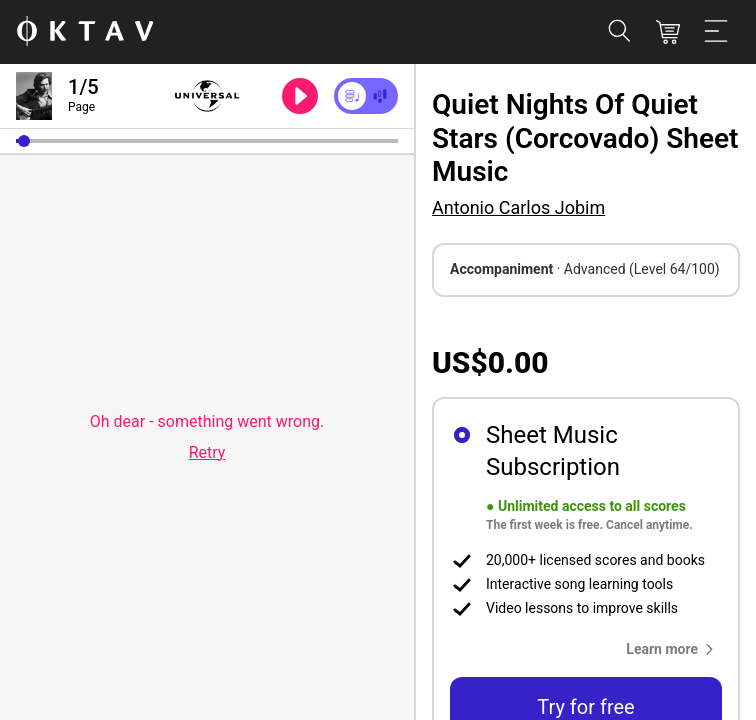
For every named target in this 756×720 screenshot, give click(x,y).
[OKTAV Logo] (85, 32)
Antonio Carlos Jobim (518, 207)
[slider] (207, 141)
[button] (24, 141)
